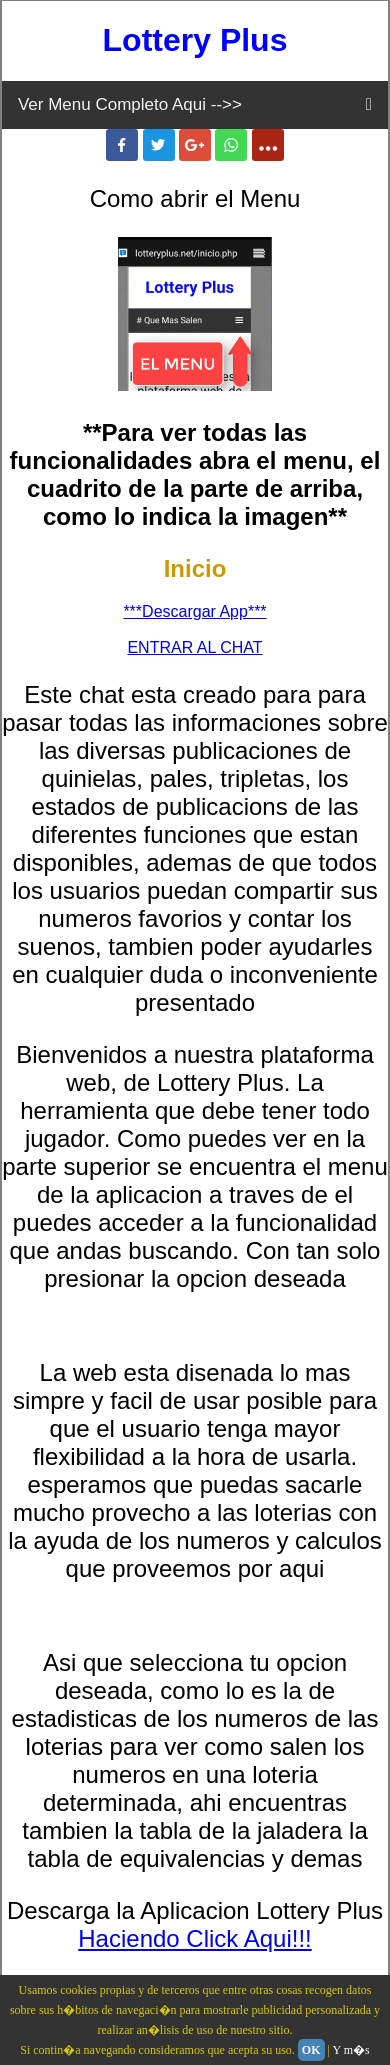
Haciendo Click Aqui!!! (194, 1938)
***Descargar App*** (194, 611)
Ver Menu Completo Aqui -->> (130, 104)
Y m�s (351, 2050)
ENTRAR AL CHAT (194, 647)
